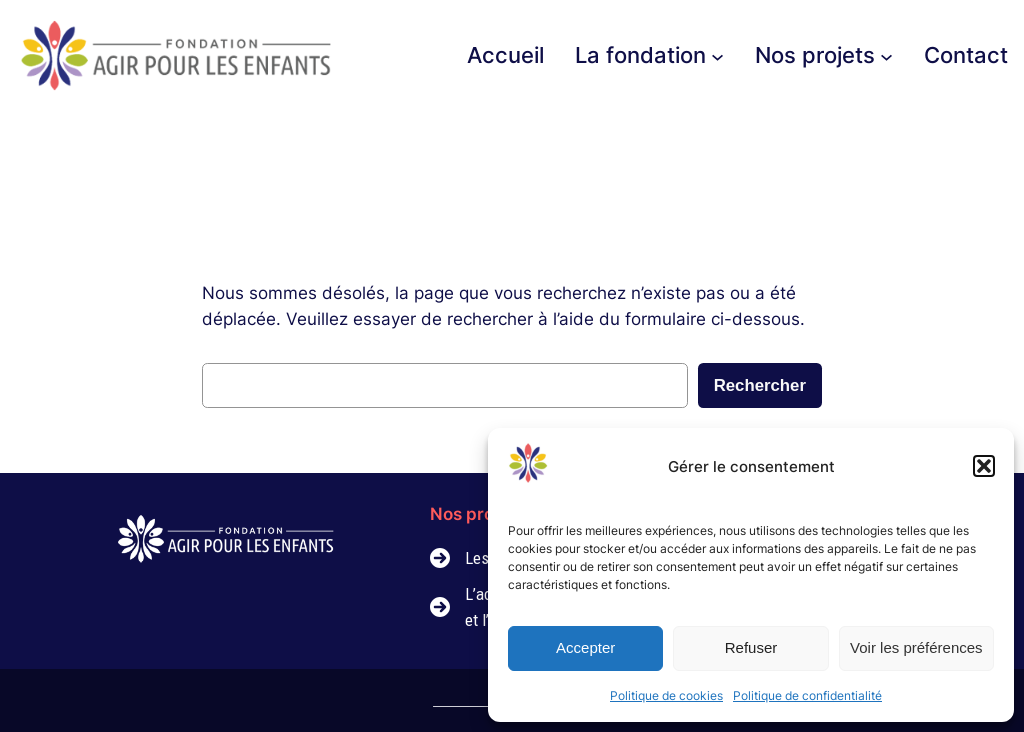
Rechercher (760, 385)
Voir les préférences (916, 647)
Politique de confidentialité (807, 695)
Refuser (751, 647)
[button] (984, 466)
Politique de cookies (666, 695)
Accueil (505, 55)
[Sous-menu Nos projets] (886, 55)
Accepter (585, 647)
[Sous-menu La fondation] (717, 55)
